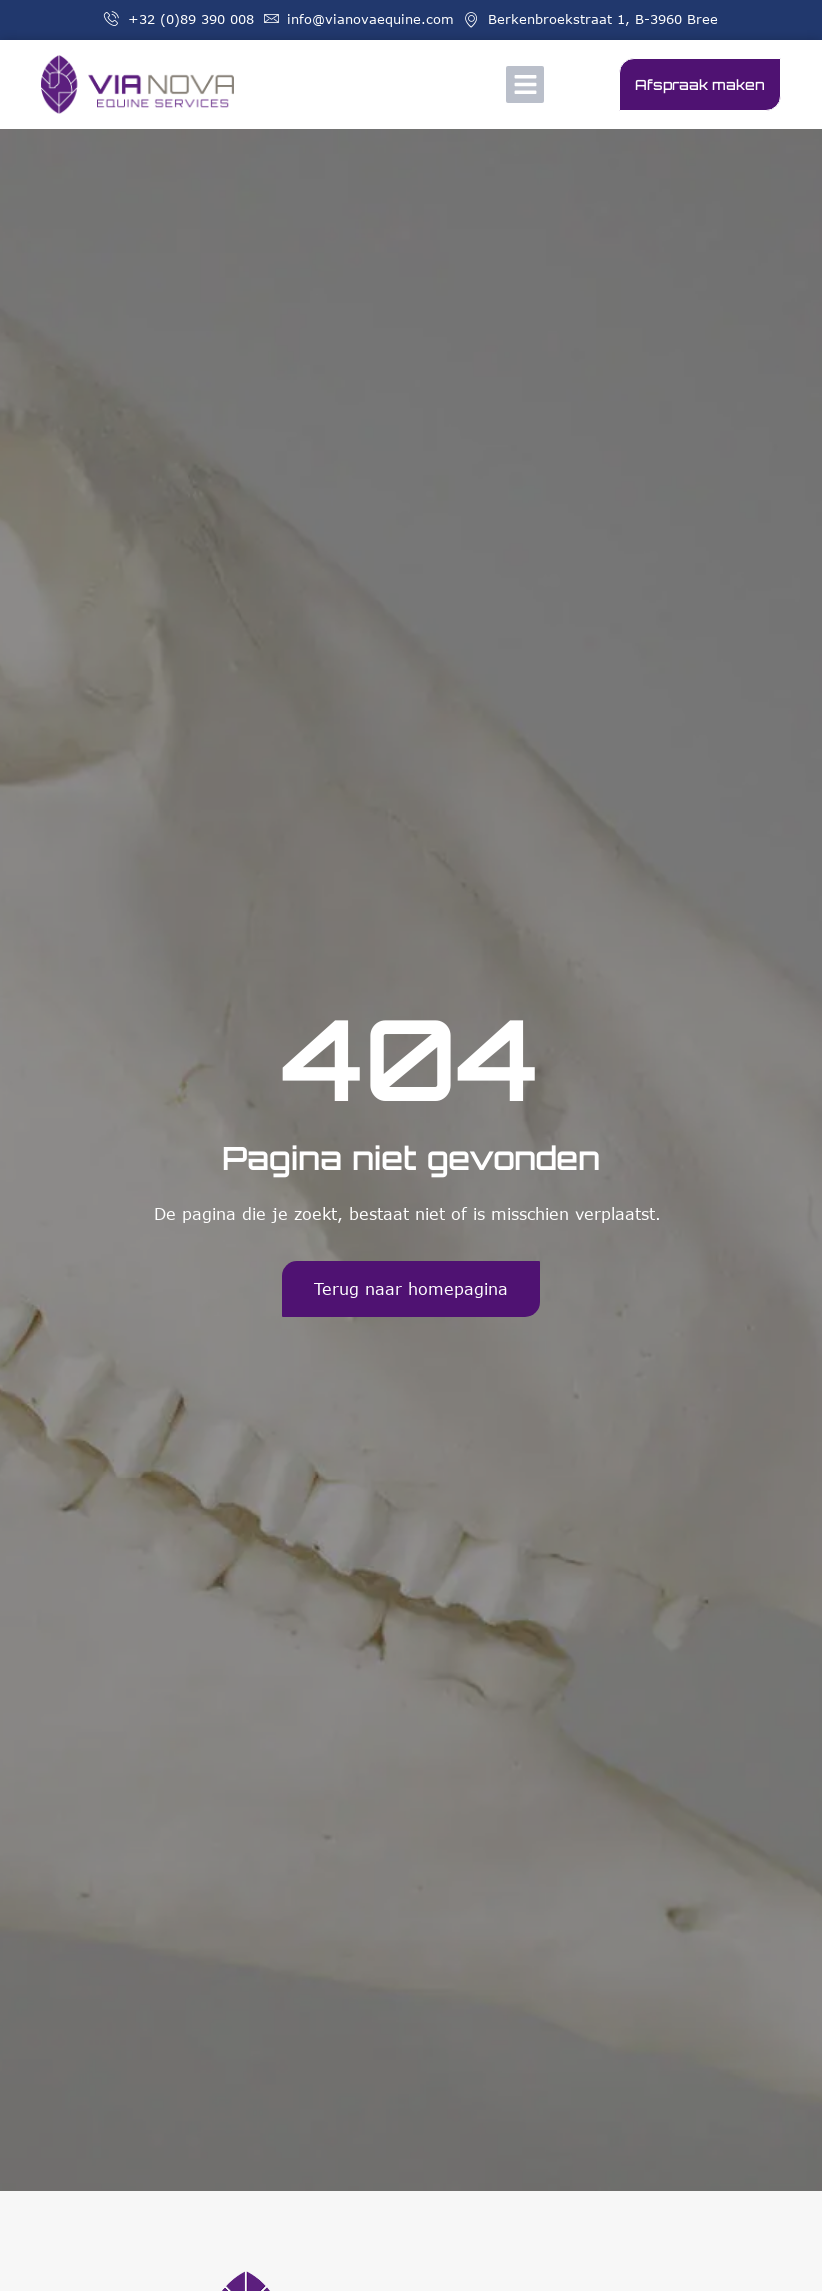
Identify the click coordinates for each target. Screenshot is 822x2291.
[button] (525, 85)
